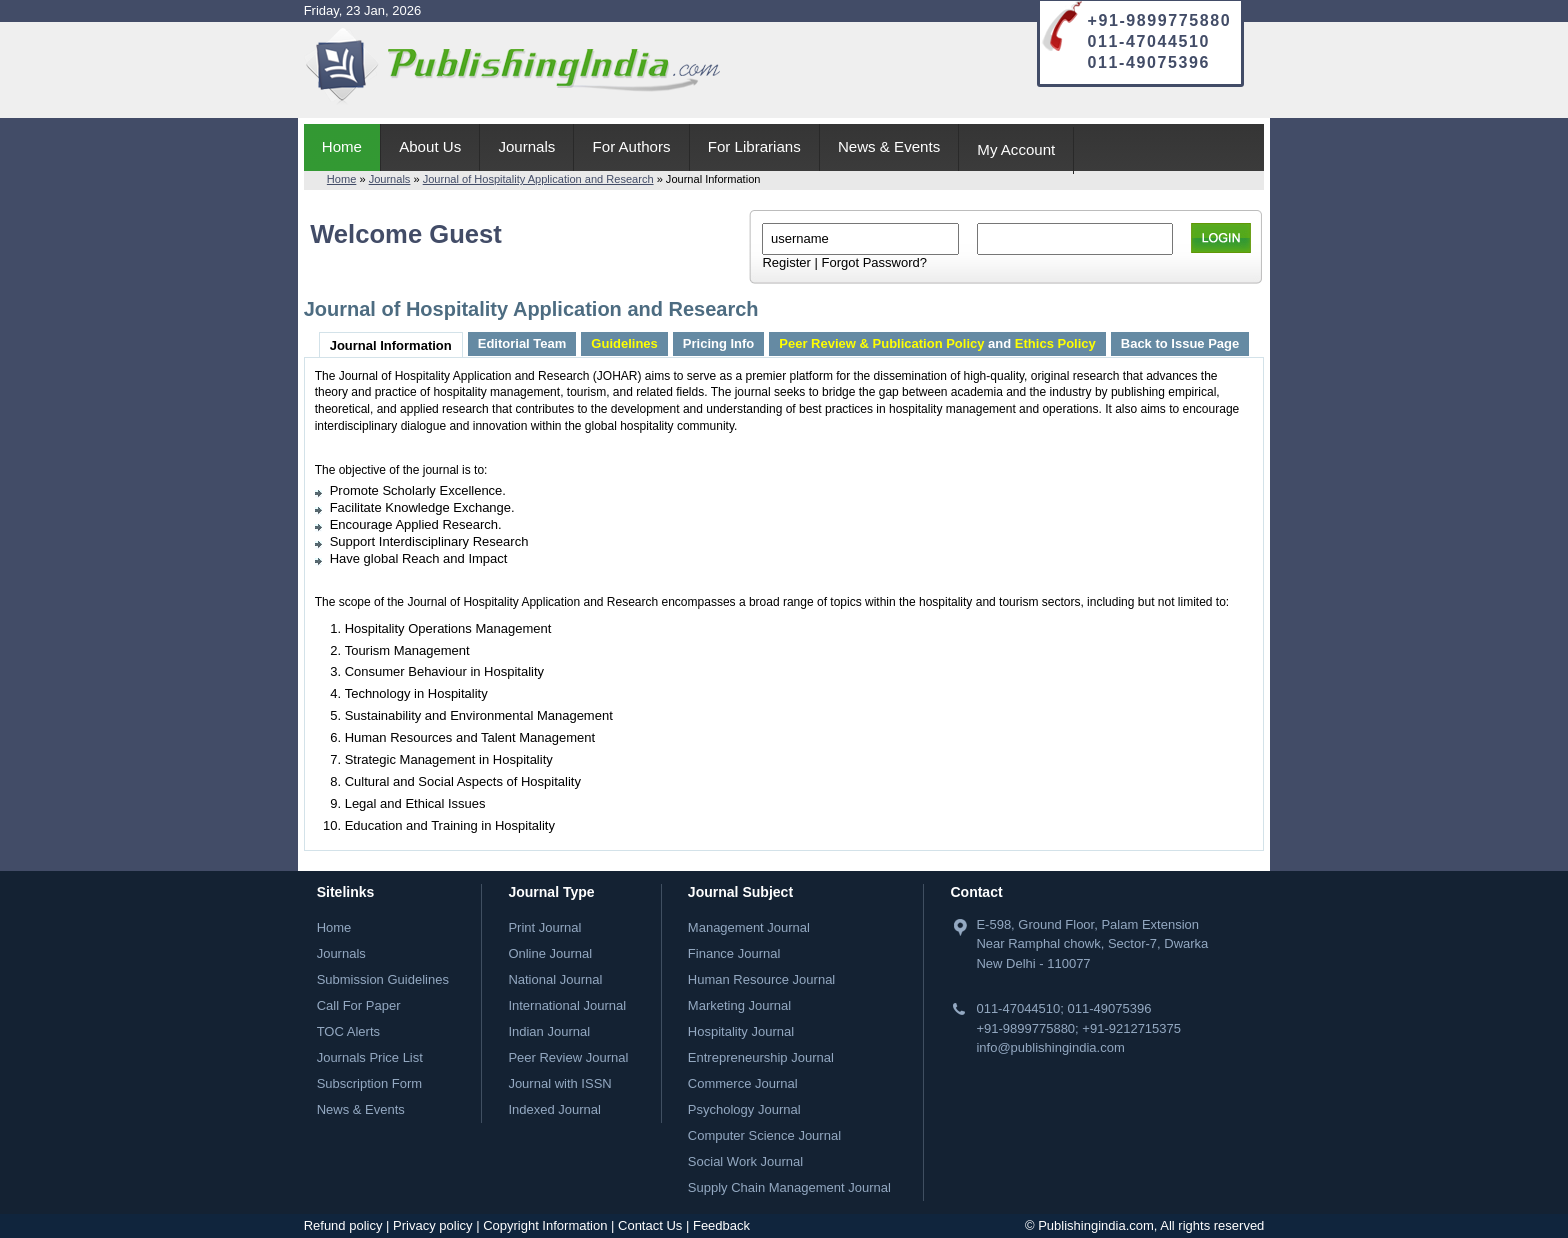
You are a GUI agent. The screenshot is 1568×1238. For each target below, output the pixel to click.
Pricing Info (719, 343)
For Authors (632, 146)
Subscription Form (369, 1083)
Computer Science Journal (764, 1135)
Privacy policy (432, 1225)
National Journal (555, 979)
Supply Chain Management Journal (789, 1187)
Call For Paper (359, 1005)
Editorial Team (522, 343)
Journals (526, 146)
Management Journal (749, 927)
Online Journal (550, 953)
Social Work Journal (745, 1161)
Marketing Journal (739, 1005)
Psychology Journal (744, 1109)
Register (786, 262)
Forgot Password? (874, 262)
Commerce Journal (743, 1083)
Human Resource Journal (761, 979)
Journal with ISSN (559, 1083)
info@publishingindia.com (1050, 1047)
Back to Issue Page (1180, 343)
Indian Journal (549, 1031)
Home (342, 146)
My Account (1016, 149)
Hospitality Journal (741, 1031)
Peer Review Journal (568, 1057)
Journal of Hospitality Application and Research (538, 179)
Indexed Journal (554, 1109)
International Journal (567, 1005)
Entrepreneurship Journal (761, 1057)
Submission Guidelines (383, 979)
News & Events (889, 146)
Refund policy (343, 1225)
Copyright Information (545, 1225)
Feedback (721, 1225)
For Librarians (754, 146)
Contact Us (650, 1225)
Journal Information (391, 345)
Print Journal (544, 927)
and (937, 343)
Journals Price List (370, 1057)
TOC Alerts (348, 1031)
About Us (430, 146)
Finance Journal (734, 953)
